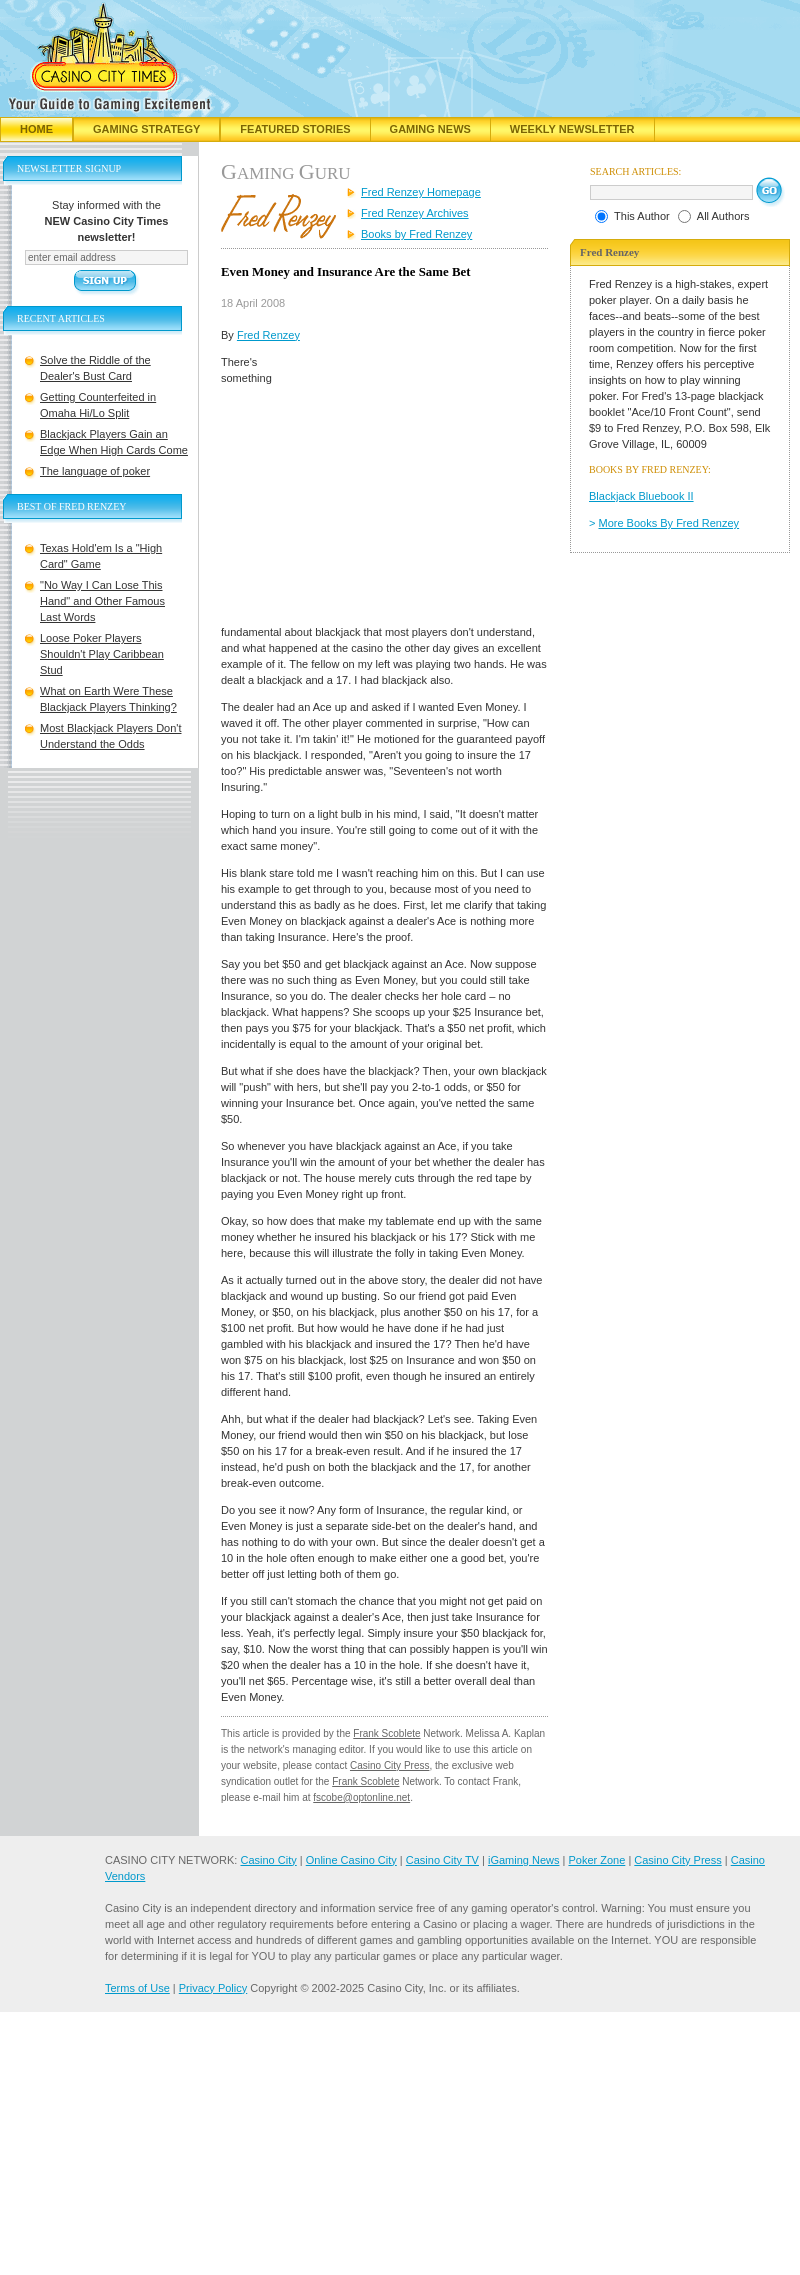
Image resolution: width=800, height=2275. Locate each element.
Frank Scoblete (386, 1733)
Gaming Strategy (146, 129)
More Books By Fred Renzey (669, 523)
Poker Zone (596, 1860)
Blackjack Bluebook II (641, 496)
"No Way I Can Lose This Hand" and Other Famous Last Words (102, 601)
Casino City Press (389, 1765)
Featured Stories (295, 129)
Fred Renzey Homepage (421, 192)
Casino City (268, 1860)
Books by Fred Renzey (416, 234)
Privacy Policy (213, 1988)
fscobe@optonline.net (361, 1797)
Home (36, 129)
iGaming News (524, 1860)
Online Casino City (351, 1860)
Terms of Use (137, 1988)
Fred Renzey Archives (415, 213)
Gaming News (430, 129)
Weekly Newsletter (572, 129)
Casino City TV (442, 1860)
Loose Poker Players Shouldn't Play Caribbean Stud (102, 654)
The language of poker (95, 471)
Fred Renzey (268, 335)
